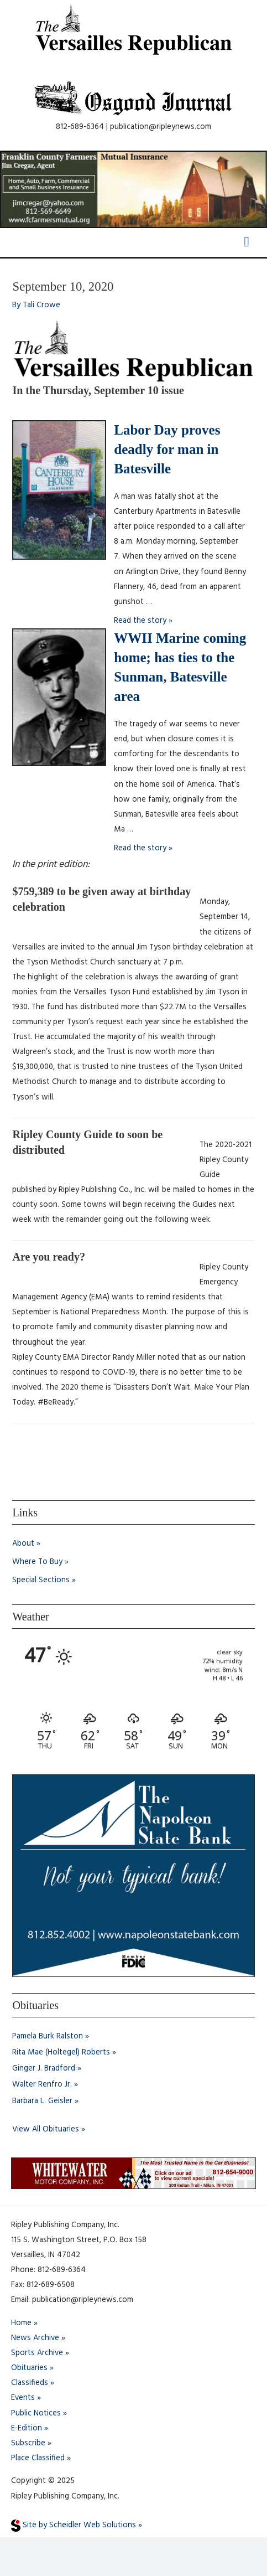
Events (23, 2398)
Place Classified (38, 2458)
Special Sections (41, 1580)
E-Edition (26, 2428)
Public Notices (36, 2413)
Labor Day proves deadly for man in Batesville (167, 449)
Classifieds (29, 2383)
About (23, 1543)
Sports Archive (37, 2353)
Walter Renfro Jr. (42, 2084)
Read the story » (143, 621)
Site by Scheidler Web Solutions (73, 2525)
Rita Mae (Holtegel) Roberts (61, 2052)
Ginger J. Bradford (43, 2068)
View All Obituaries (45, 2129)
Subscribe (28, 2443)
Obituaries (29, 2368)
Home (21, 2323)
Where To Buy (37, 1562)
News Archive (35, 2338)
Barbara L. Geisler (42, 2101)
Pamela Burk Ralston (47, 2036)
